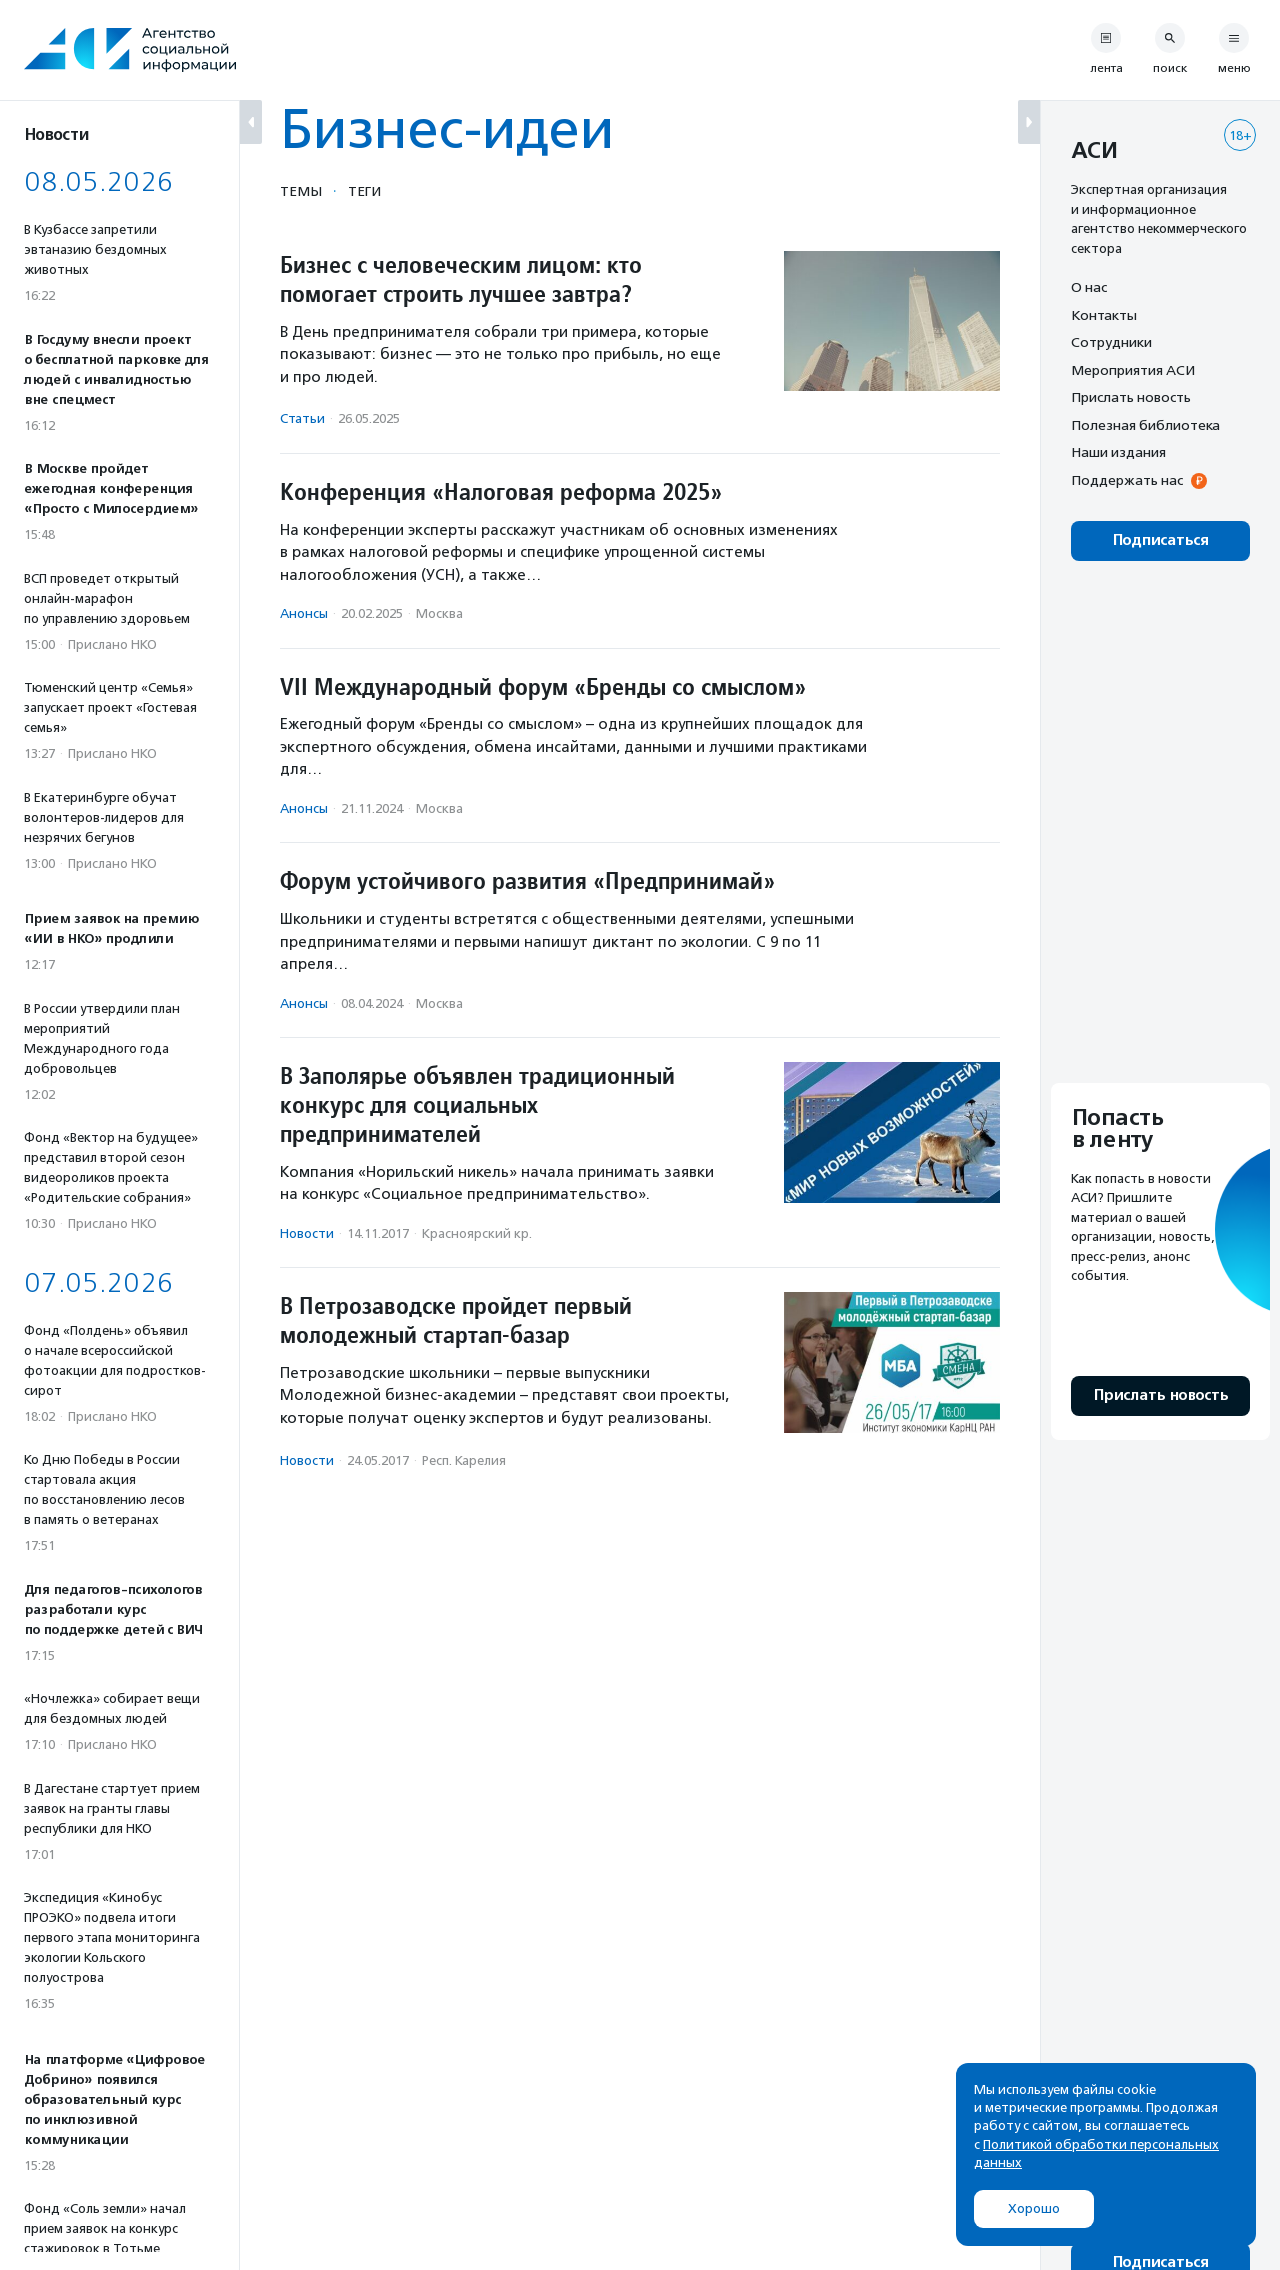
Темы (301, 191)
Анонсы (304, 613)
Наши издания (1118, 452)
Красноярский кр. (477, 1233)
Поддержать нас (1127, 480)
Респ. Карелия (464, 1460)
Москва (439, 613)
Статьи (302, 418)
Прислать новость (1131, 397)
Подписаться (1160, 540)
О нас (1089, 287)
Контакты (1104, 315)
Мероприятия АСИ (1133, 370)
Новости (307, 1233)
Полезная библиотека (1145, 425)
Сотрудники (1111, 342)
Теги (364, 191)
